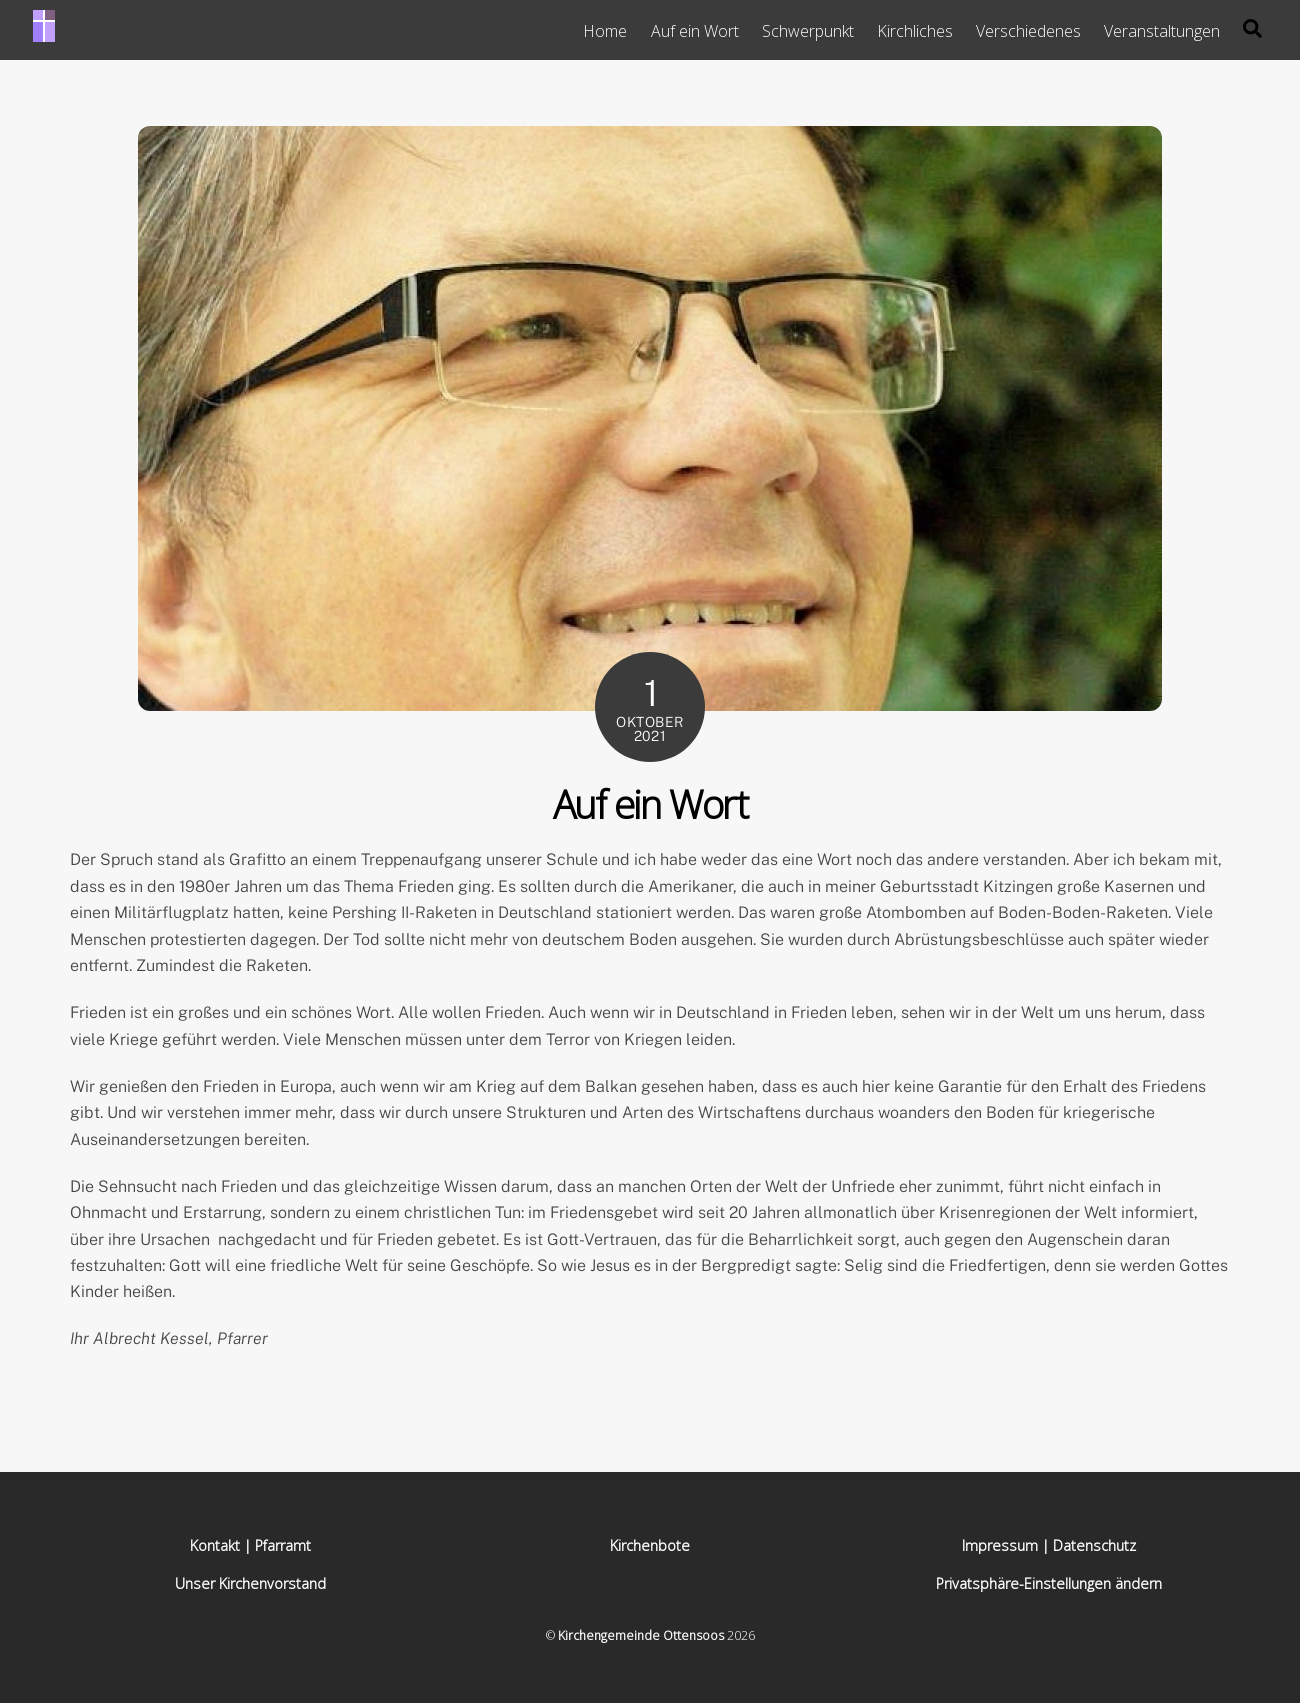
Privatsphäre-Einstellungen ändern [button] (1049, 1583)
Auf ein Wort (695, 31)
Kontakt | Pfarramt (250, 1545)
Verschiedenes (1028, 31)
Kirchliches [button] (915, 31)
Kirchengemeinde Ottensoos (641, 1635)
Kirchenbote (650, 1545)
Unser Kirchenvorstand (250, 1583)
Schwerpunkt (808, 31)
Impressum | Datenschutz (1049, 1545)
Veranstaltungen (1162, 31)
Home (605, 31)
